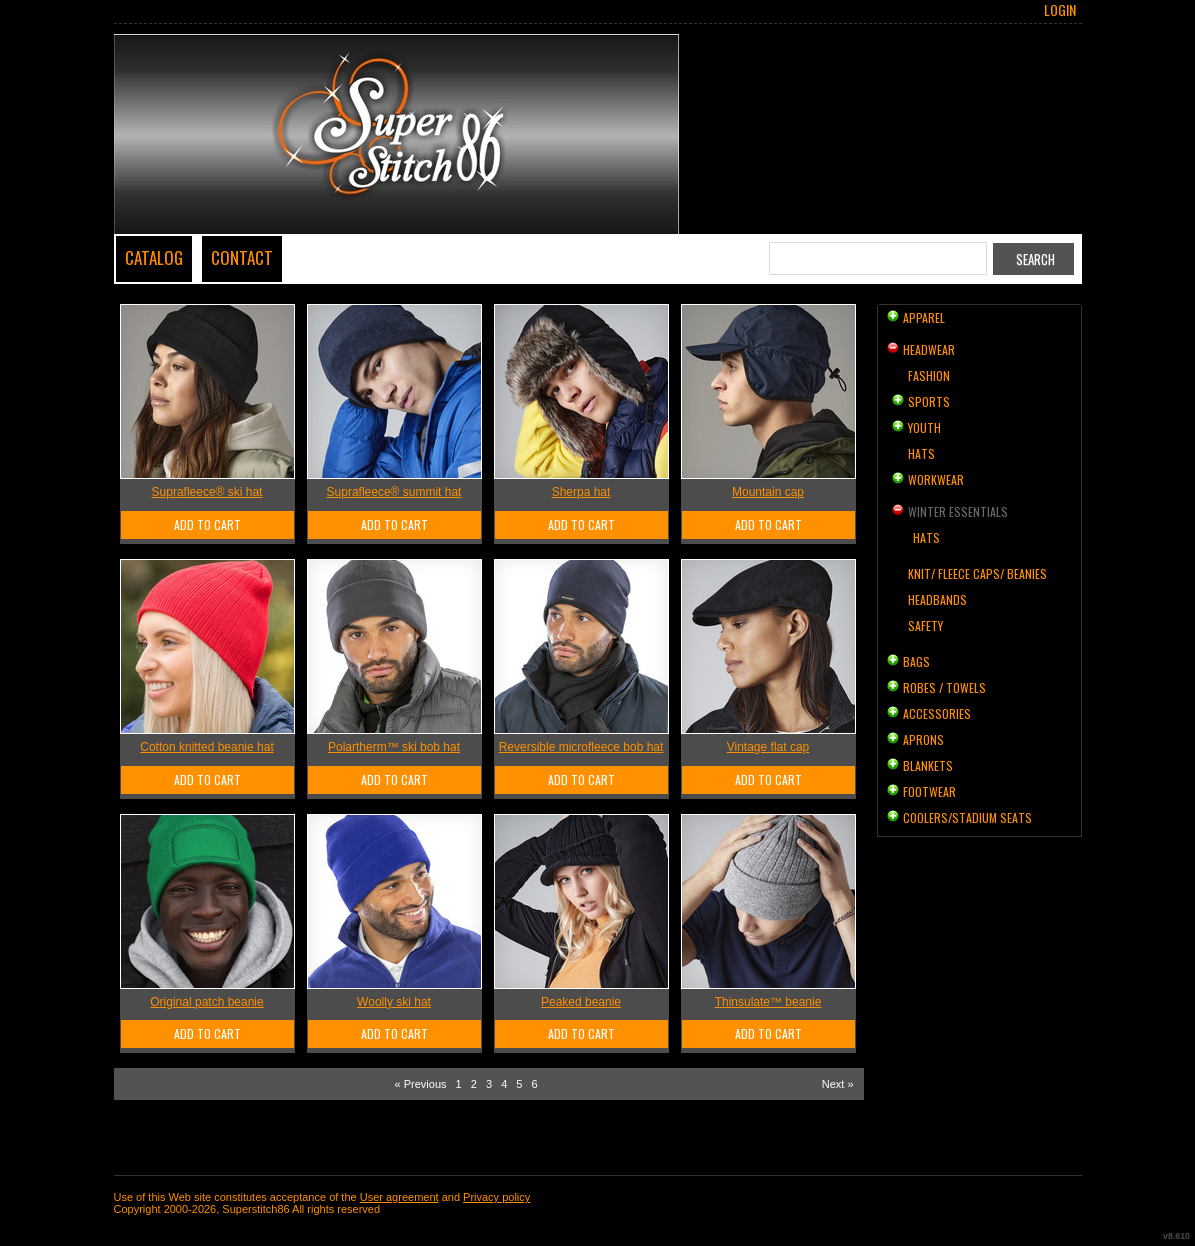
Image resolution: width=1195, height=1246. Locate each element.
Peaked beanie (581, 1002)
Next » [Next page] (838, 1084)
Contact (242, 257)
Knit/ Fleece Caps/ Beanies (977, 573)
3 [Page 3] (489, 1084)
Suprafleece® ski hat (207, 492)
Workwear (936, 479)
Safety (925, 625)
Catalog (154, 257)
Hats (921, 453)
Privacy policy (496, 1197)
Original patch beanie (206, 1002)
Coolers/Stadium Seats (967, 817)
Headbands (937, 599)
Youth (924, 427)
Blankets (928, 765)
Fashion (929, 375)
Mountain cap (768, 492)
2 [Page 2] (474, 1084)
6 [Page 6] (535, 1084)
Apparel (924, 317)
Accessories (937, 713)
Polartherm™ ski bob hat (394, 747)
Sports (929, 401)
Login (1060, 10)
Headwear (929, 349)
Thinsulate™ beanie (768, 1002)
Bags (916, 661)
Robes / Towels (944, 687)
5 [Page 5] (519, 1084)
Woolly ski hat (394, 1002)
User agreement (399, 1197)
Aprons (923, 739)
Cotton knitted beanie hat (206, 747)
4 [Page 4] (504, 1084)
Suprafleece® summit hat (394, 492)
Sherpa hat (581, 492)
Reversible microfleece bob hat (581, 747)
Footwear (929, 791)
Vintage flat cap (768, 747)
